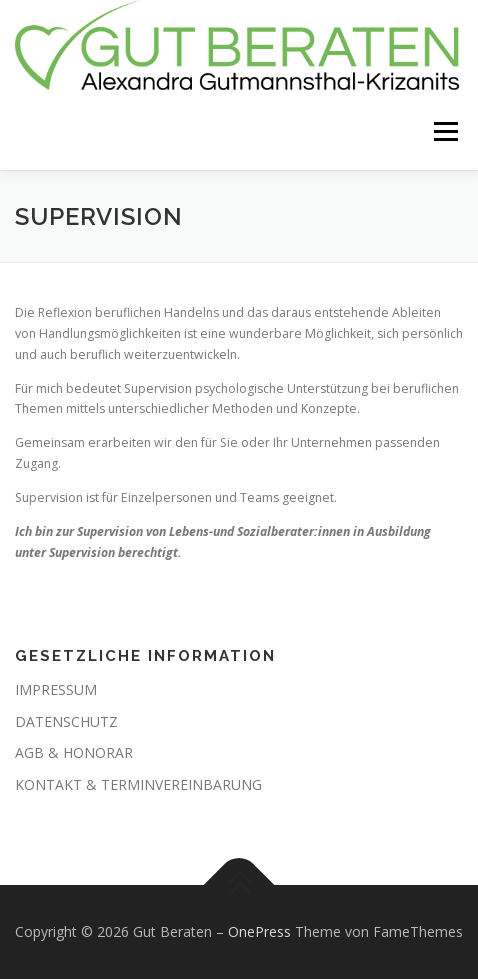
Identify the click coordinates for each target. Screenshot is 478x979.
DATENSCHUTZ (66, 721)
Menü (444, 132)
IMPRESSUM (56, 689)
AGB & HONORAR (74, 752)
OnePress (259, 931)
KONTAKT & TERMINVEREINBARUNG (138, 784)
